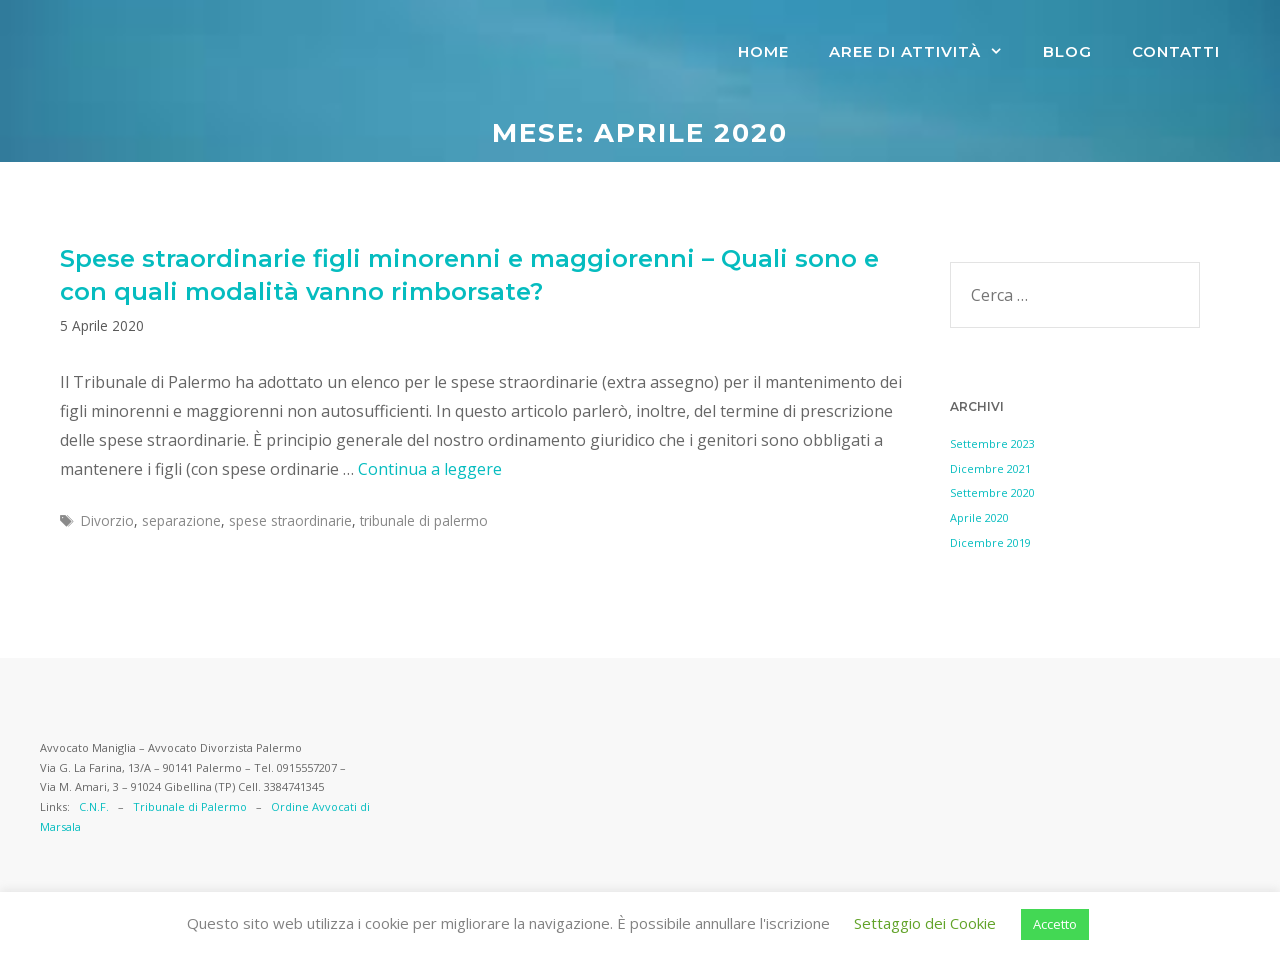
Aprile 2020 (979, 517)
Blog (1067, 51)
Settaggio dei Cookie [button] (925, 923)
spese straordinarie (290, 520)
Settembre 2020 (992, 492)
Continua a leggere (430, 469)
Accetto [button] (1055, 924)
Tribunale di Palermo (190, 806)
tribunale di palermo (424, 520)
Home (763, 51)
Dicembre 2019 (990, 542)
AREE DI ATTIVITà (926, 52)
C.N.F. (94, 806)
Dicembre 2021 (990, 468)
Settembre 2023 (992, 443)
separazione (181, 520)
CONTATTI (1176, 51)
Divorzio (107, 520)
